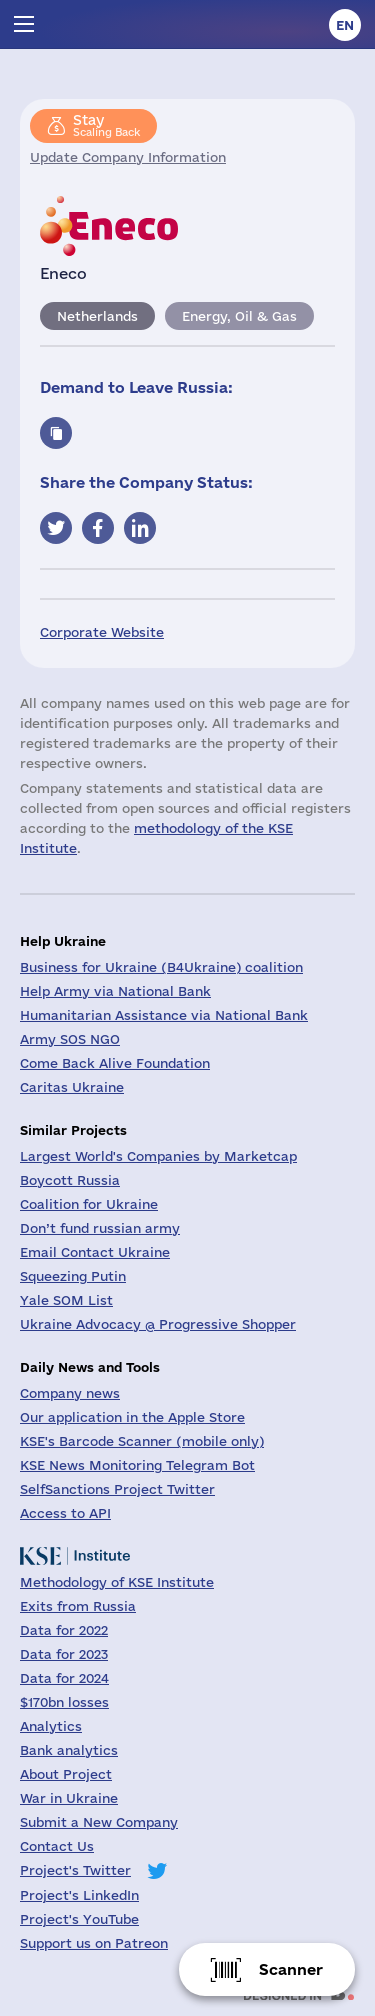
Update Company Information (128, 157)
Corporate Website (102, 632)
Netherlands (97, 316)
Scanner (291, 1969)
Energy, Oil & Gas (239, 316)
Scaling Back (106, 125)
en (345, 25)
